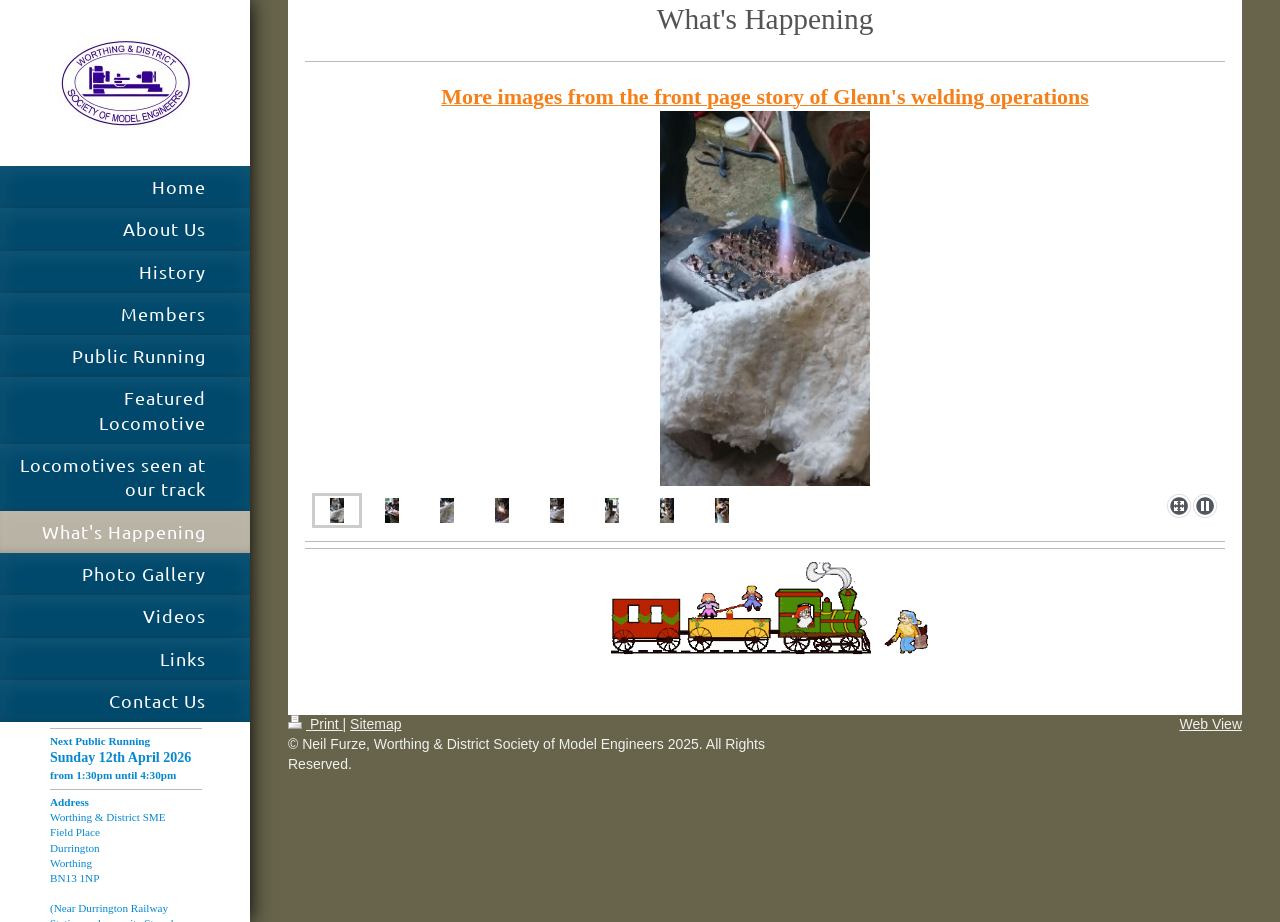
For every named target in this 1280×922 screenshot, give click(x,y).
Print (315, 724)
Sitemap (375, 724)
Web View (1210, 724)
